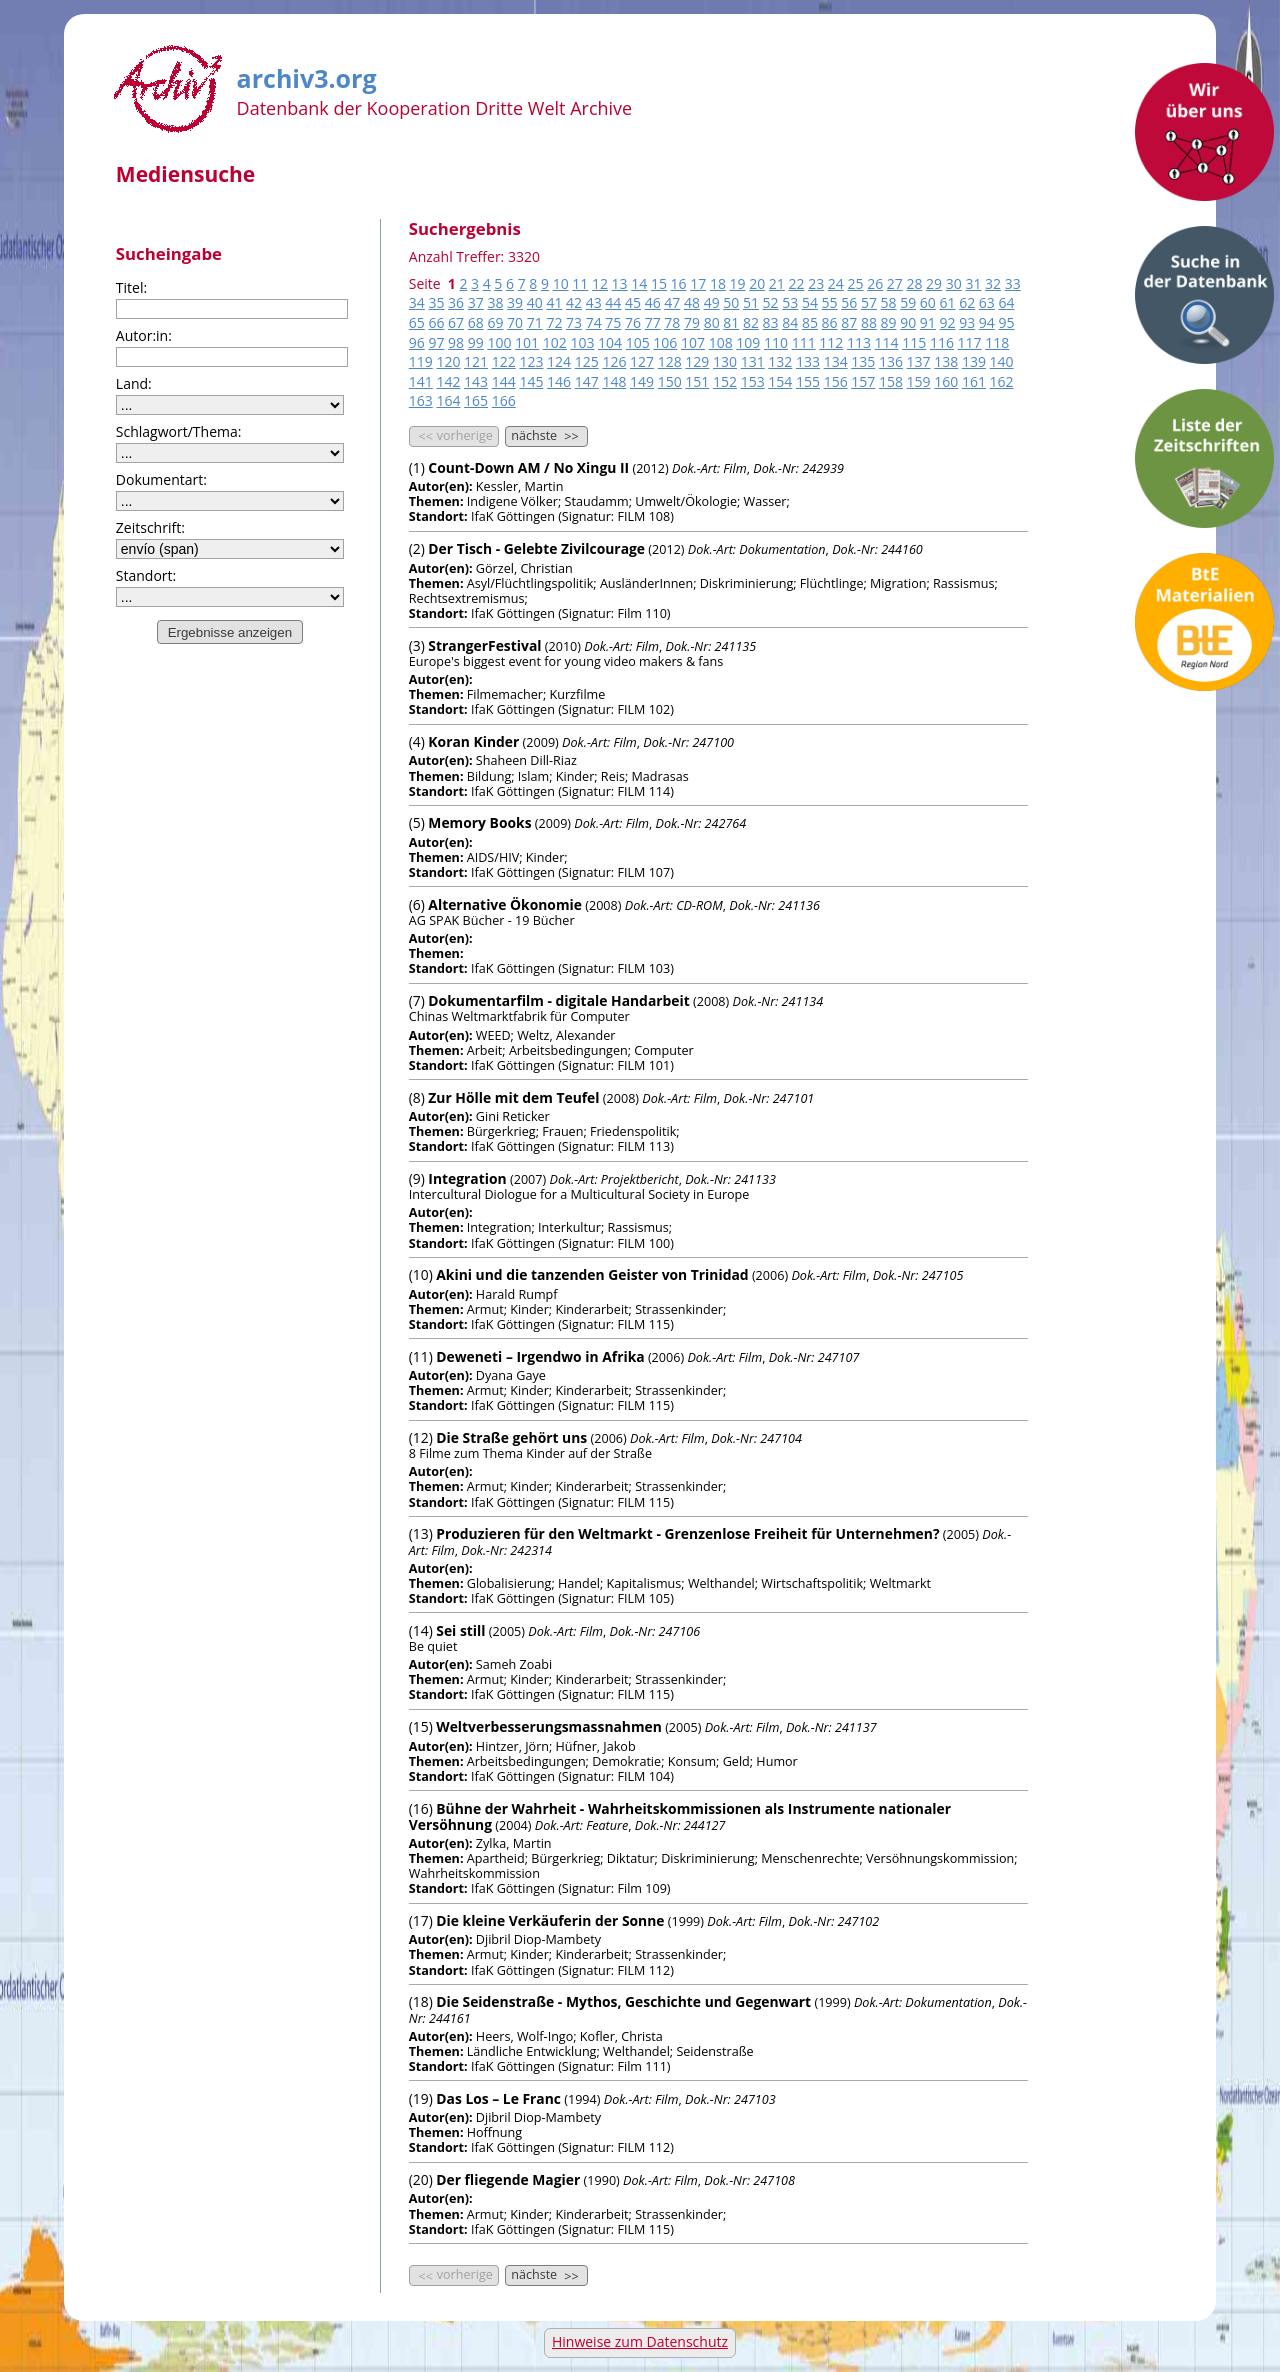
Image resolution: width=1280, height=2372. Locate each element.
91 (928, 322)
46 (653, 302)
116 (942, 342)
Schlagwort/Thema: (179, 431)
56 (849, 302)
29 (934, 283)
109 (748, 342)
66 (436, 322)
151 (697, 381)
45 (633, 302)
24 (836, 283)
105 (638, 342)
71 (535, 322)
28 (914, 283)
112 (831, 342)
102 (555, 342)
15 (659, 283)
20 (757, 283)
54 (810, 302)
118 (997, 342)
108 (721, 342)
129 (697, 361)
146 (559, 381)
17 (698, 283)
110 (776, 342)
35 (436, 302)
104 (610, 342)
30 (954, 283)
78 (672, 322)
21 (777, 283)
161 (974, 381)
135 (863, 361)
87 (849, 322)
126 (614, 361)
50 (731, 302)
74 (594, 322)
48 (692, 302)
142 (448, 381)
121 (476, 361)
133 (808, 361)
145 (531, 381)
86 (830, 322)
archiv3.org (307, 75)
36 (456, 302)
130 (725, 361)
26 (875, 283)
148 (614, 381)
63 (987, 302)
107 (693, 342)
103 (582, 342)
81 (731, 322)
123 (531, 361)
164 (448, 400)
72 (554, 322)
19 (738, 283)
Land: (134, 383)
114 (887, 342)
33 (1013, 283)
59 (908, 302)
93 (967, 322)
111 (804, 342)
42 (574, 302)
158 (891, 381)
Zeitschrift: (150, 527)
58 (889, 302)
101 (527, 342)
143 (476, 381)
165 (476, 400)
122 (504, 361)
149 (642, 381)
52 (771, 302)
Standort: (146, 575)
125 (587, 361)
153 (753, 381)
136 (891, 361)
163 (421, 400)
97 (436, 342)
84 (790, 322)
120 (448, 361)
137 (919, 361)
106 (665, 342)
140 (1002, 361)
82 (751, 322)
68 (476, 322)
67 (456, 322)
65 (417, 322)
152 (725, 381)
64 (1006, 302)
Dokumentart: (161, 479)
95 (1006, 322)
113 (859, 342)
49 (712, 302)
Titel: (131, 287)
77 (653, 322)
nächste (546, 436)
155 (808, 381)
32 (993, 283)
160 (946, 381)
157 (863, 381)
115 (914, 342)
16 (679, 283)
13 (620, 283)
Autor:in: (144, 335)
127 (642, 361)
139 (974, 361)
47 (672, 302)
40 (535, 302)
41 (554, 302)
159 (919, 381)
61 (948, 302)
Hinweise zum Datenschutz (640, 2341)
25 (855, 283)
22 (797, 283)
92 (948, 322)
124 (559, 361)
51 (751, 302)
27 (895, 283)
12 (600, 283)
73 (574, 322)
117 (970, 342)
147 (587, 381)
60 (928, 302)
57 (869, 302)
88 (869, 322)
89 (889, 322)
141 (421, 381)
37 (476, 302)
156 (836, 381)
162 (1002, 381)
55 (830, 302)
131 (753, 361)
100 (499, 342)
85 (810, 322)
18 (718, 283)
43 (594, 302)
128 (670, 361)
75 (613, 322)
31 (973, 283)
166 (504, 400)
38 (495, 302)
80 (712, 322)
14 (639, 283)
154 (780, 381)
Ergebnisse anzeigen (230, 632)
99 (476, 342)
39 (515, 302)
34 (417, 302)
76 (633, 322)
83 (771, 322)
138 (946, 361)
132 (780, 361)
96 (417, 342)
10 (561, 283)
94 (987, 322)
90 (908, 322)
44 (613, 302)
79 (692, 322)
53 (790, 302)
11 (580, 283)
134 (836, 361)
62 (967, 302)
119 (421, 361)
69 (495, 322)
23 (816, 283)
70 (515, 322)
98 (456, 342)
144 (504, 381)
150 (670, 381)
